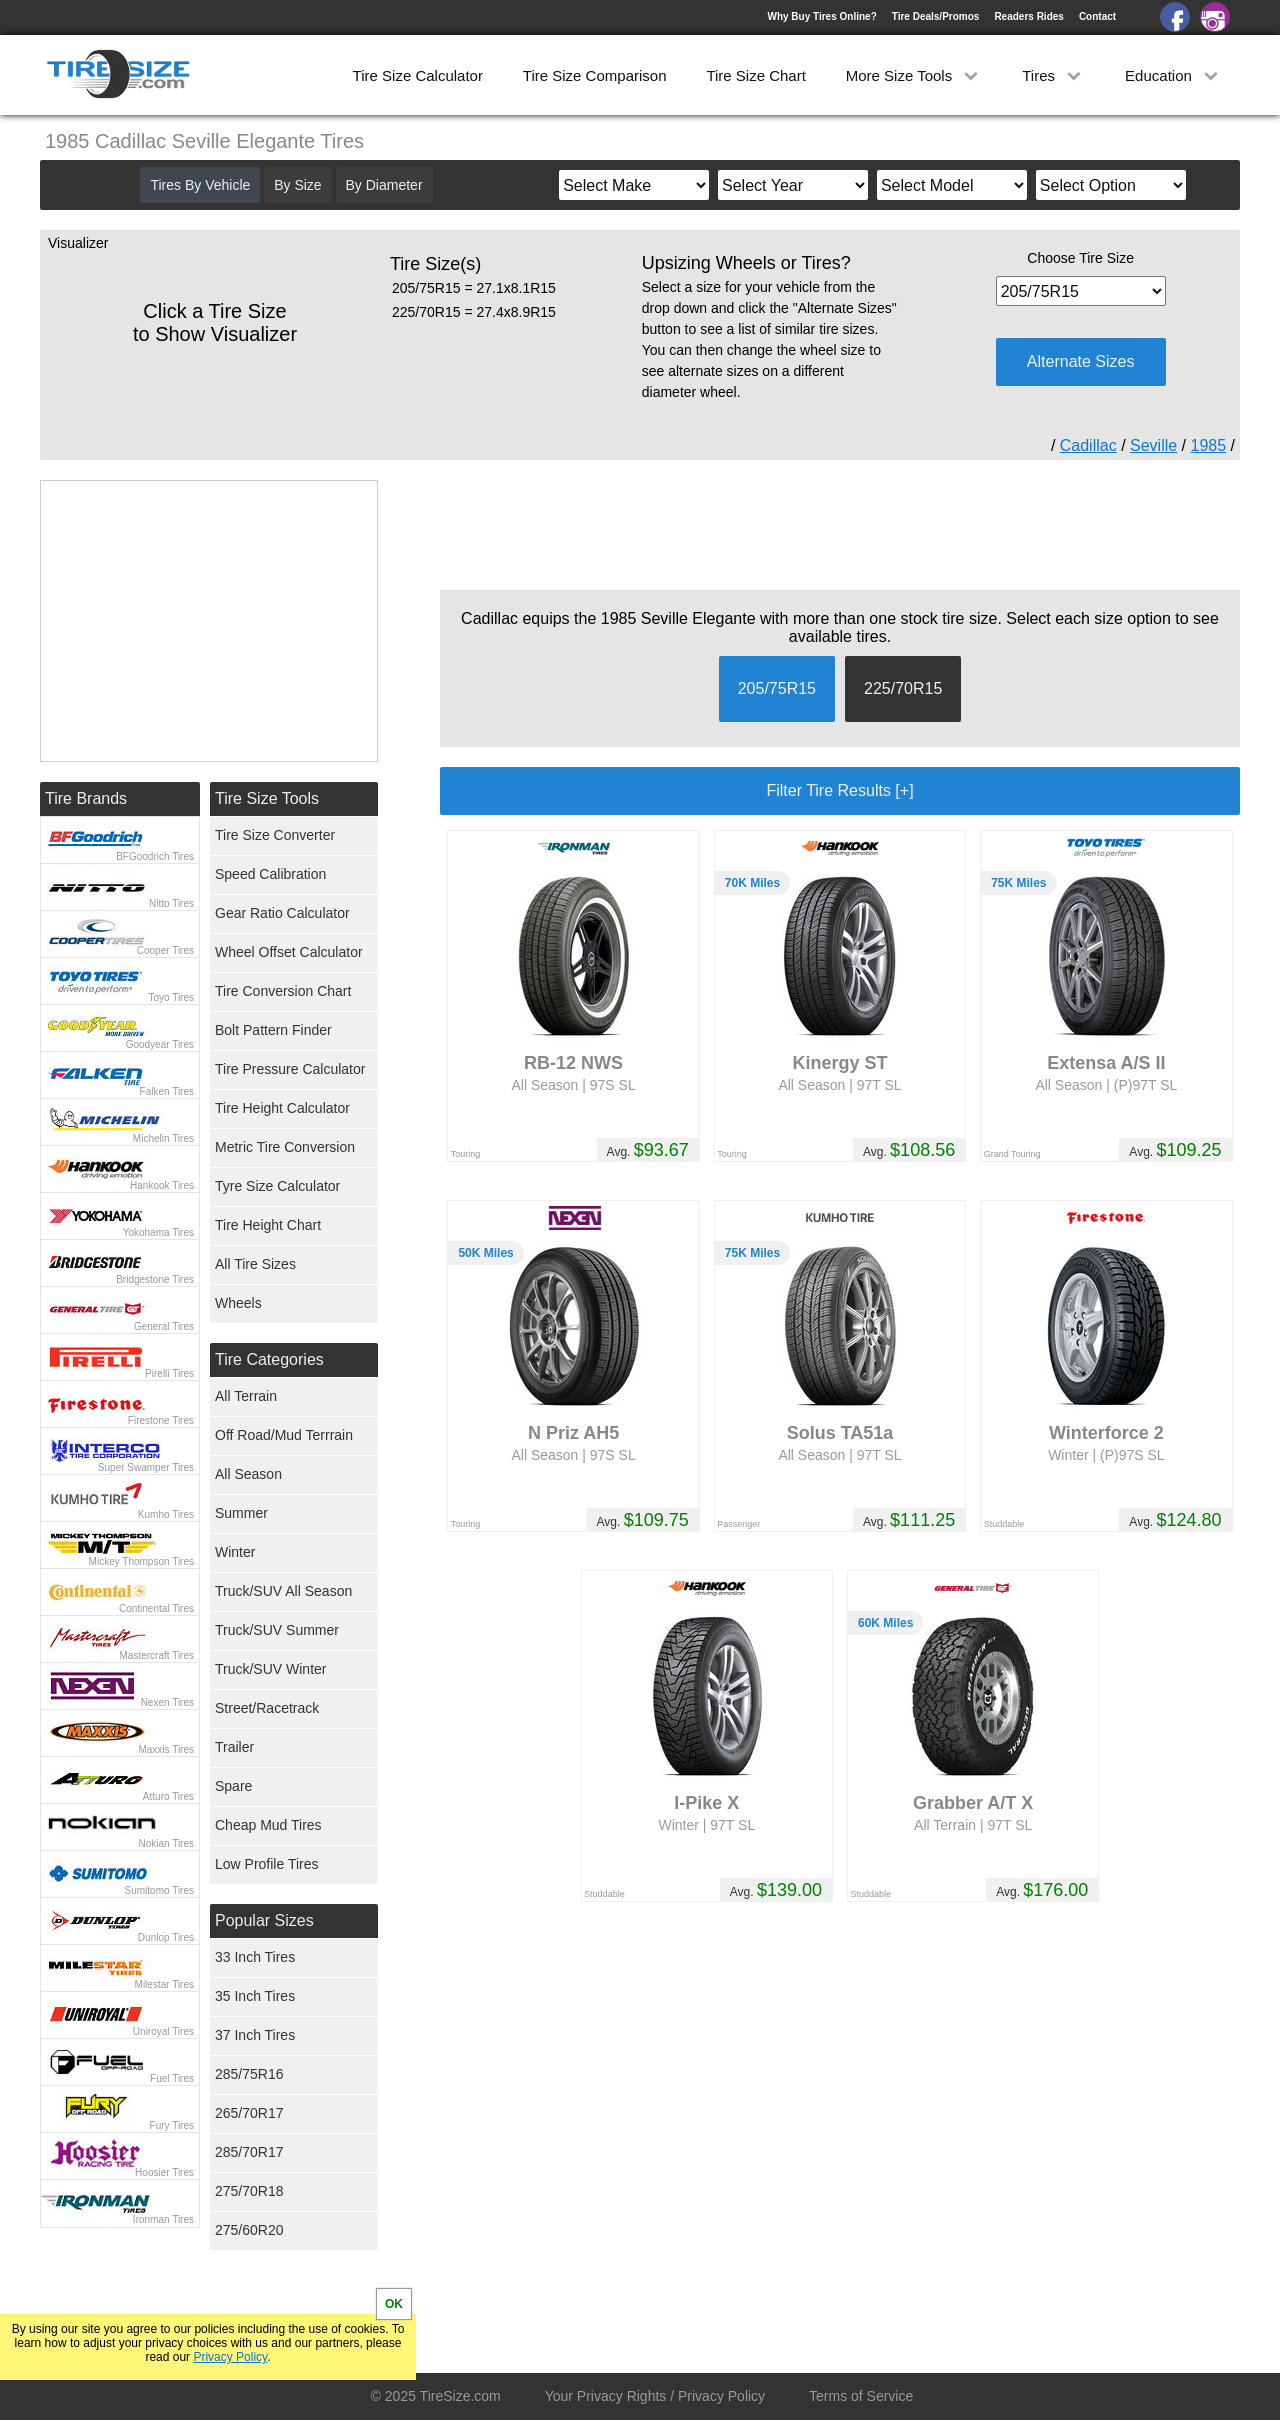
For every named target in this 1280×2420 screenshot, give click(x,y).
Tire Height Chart (268, 1225)
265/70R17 (249, 2113)
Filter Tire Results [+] (839, 790)
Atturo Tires (168, 1796)
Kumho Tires (166, 1514)
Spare (233, 1786)
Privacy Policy (230, 2357)
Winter (235, 1552)
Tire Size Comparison (595, 75)
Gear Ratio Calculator (282, 913)
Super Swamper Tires (146, 1467)
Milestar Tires (164, 1984)
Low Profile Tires (266, 1864)
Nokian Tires (166, 1843)
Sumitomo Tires (159, 1890)
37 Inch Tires (255, 2035)
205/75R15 (777, 688)
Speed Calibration (270, 874)
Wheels (238, 1303)
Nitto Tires (171, 903)
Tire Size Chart (755, 75)
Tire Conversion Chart (283, 991)
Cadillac (1088, 445)
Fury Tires (172, 2125)
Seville (1153, 445)
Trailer (234, 1747)
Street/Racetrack (267, 1708)
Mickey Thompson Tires (141, 1561)
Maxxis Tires (166, 1749)
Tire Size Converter (275, 835)
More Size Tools (914, 75)
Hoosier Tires (164, 2172)
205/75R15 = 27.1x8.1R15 (474, 288)
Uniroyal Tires (163, 2031)
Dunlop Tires (166, 1937)
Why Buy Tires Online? (821, 16)
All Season (248, 1474)
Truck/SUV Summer (277, 1630)
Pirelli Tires (169, 1373)
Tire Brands (86, 798)
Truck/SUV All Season (283, 1591)
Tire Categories (269, 1359)
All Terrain (246, 1396)
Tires (1053, 75)
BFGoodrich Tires (155, 856)
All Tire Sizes (255, 1264)
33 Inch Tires (255, 1957)
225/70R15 (903, 688)
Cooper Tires (165, 950)
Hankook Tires (162, 1185)
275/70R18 (249, 2191)
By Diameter (384, 185)
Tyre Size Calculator (277, 1186)
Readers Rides (1028, 16)
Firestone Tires (161, 1420)
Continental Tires (156, 1608)
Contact (1097, 16)
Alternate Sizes (1081, 361)
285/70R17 (249, 2152)
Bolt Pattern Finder (273, 1030)
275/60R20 (249, 2230)
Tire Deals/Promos (936, 16)
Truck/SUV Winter (271, 1669)
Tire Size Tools (267, 798)
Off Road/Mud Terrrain (284, 1435)
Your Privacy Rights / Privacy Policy (655, 2396)
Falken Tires (167, 1091)
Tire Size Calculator (418, 75)
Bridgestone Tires (155, 1279)
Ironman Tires (163, 2219)
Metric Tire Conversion (285, 1147)
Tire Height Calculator (282, 1108)
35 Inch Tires (255, 1996)
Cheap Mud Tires (268, 1825)
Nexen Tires (167, 1702)
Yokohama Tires (158, 1232)
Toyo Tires (171, 997)
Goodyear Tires (160, 1044)
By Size (297, 185)
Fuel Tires (172, 2078)
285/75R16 (249, 2074)
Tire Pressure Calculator (290, 1069)
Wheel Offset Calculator (289, 952)
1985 (1209, 445)
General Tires (164, 1326)
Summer (241, 1513)
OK (394, 2304)
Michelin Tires (163, 1138)
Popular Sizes (264, 1920)
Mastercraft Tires (157, 1655)
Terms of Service (861, 2396)
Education (1173, 75)
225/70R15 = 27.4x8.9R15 (474, 312)
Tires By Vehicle (200, 185)
